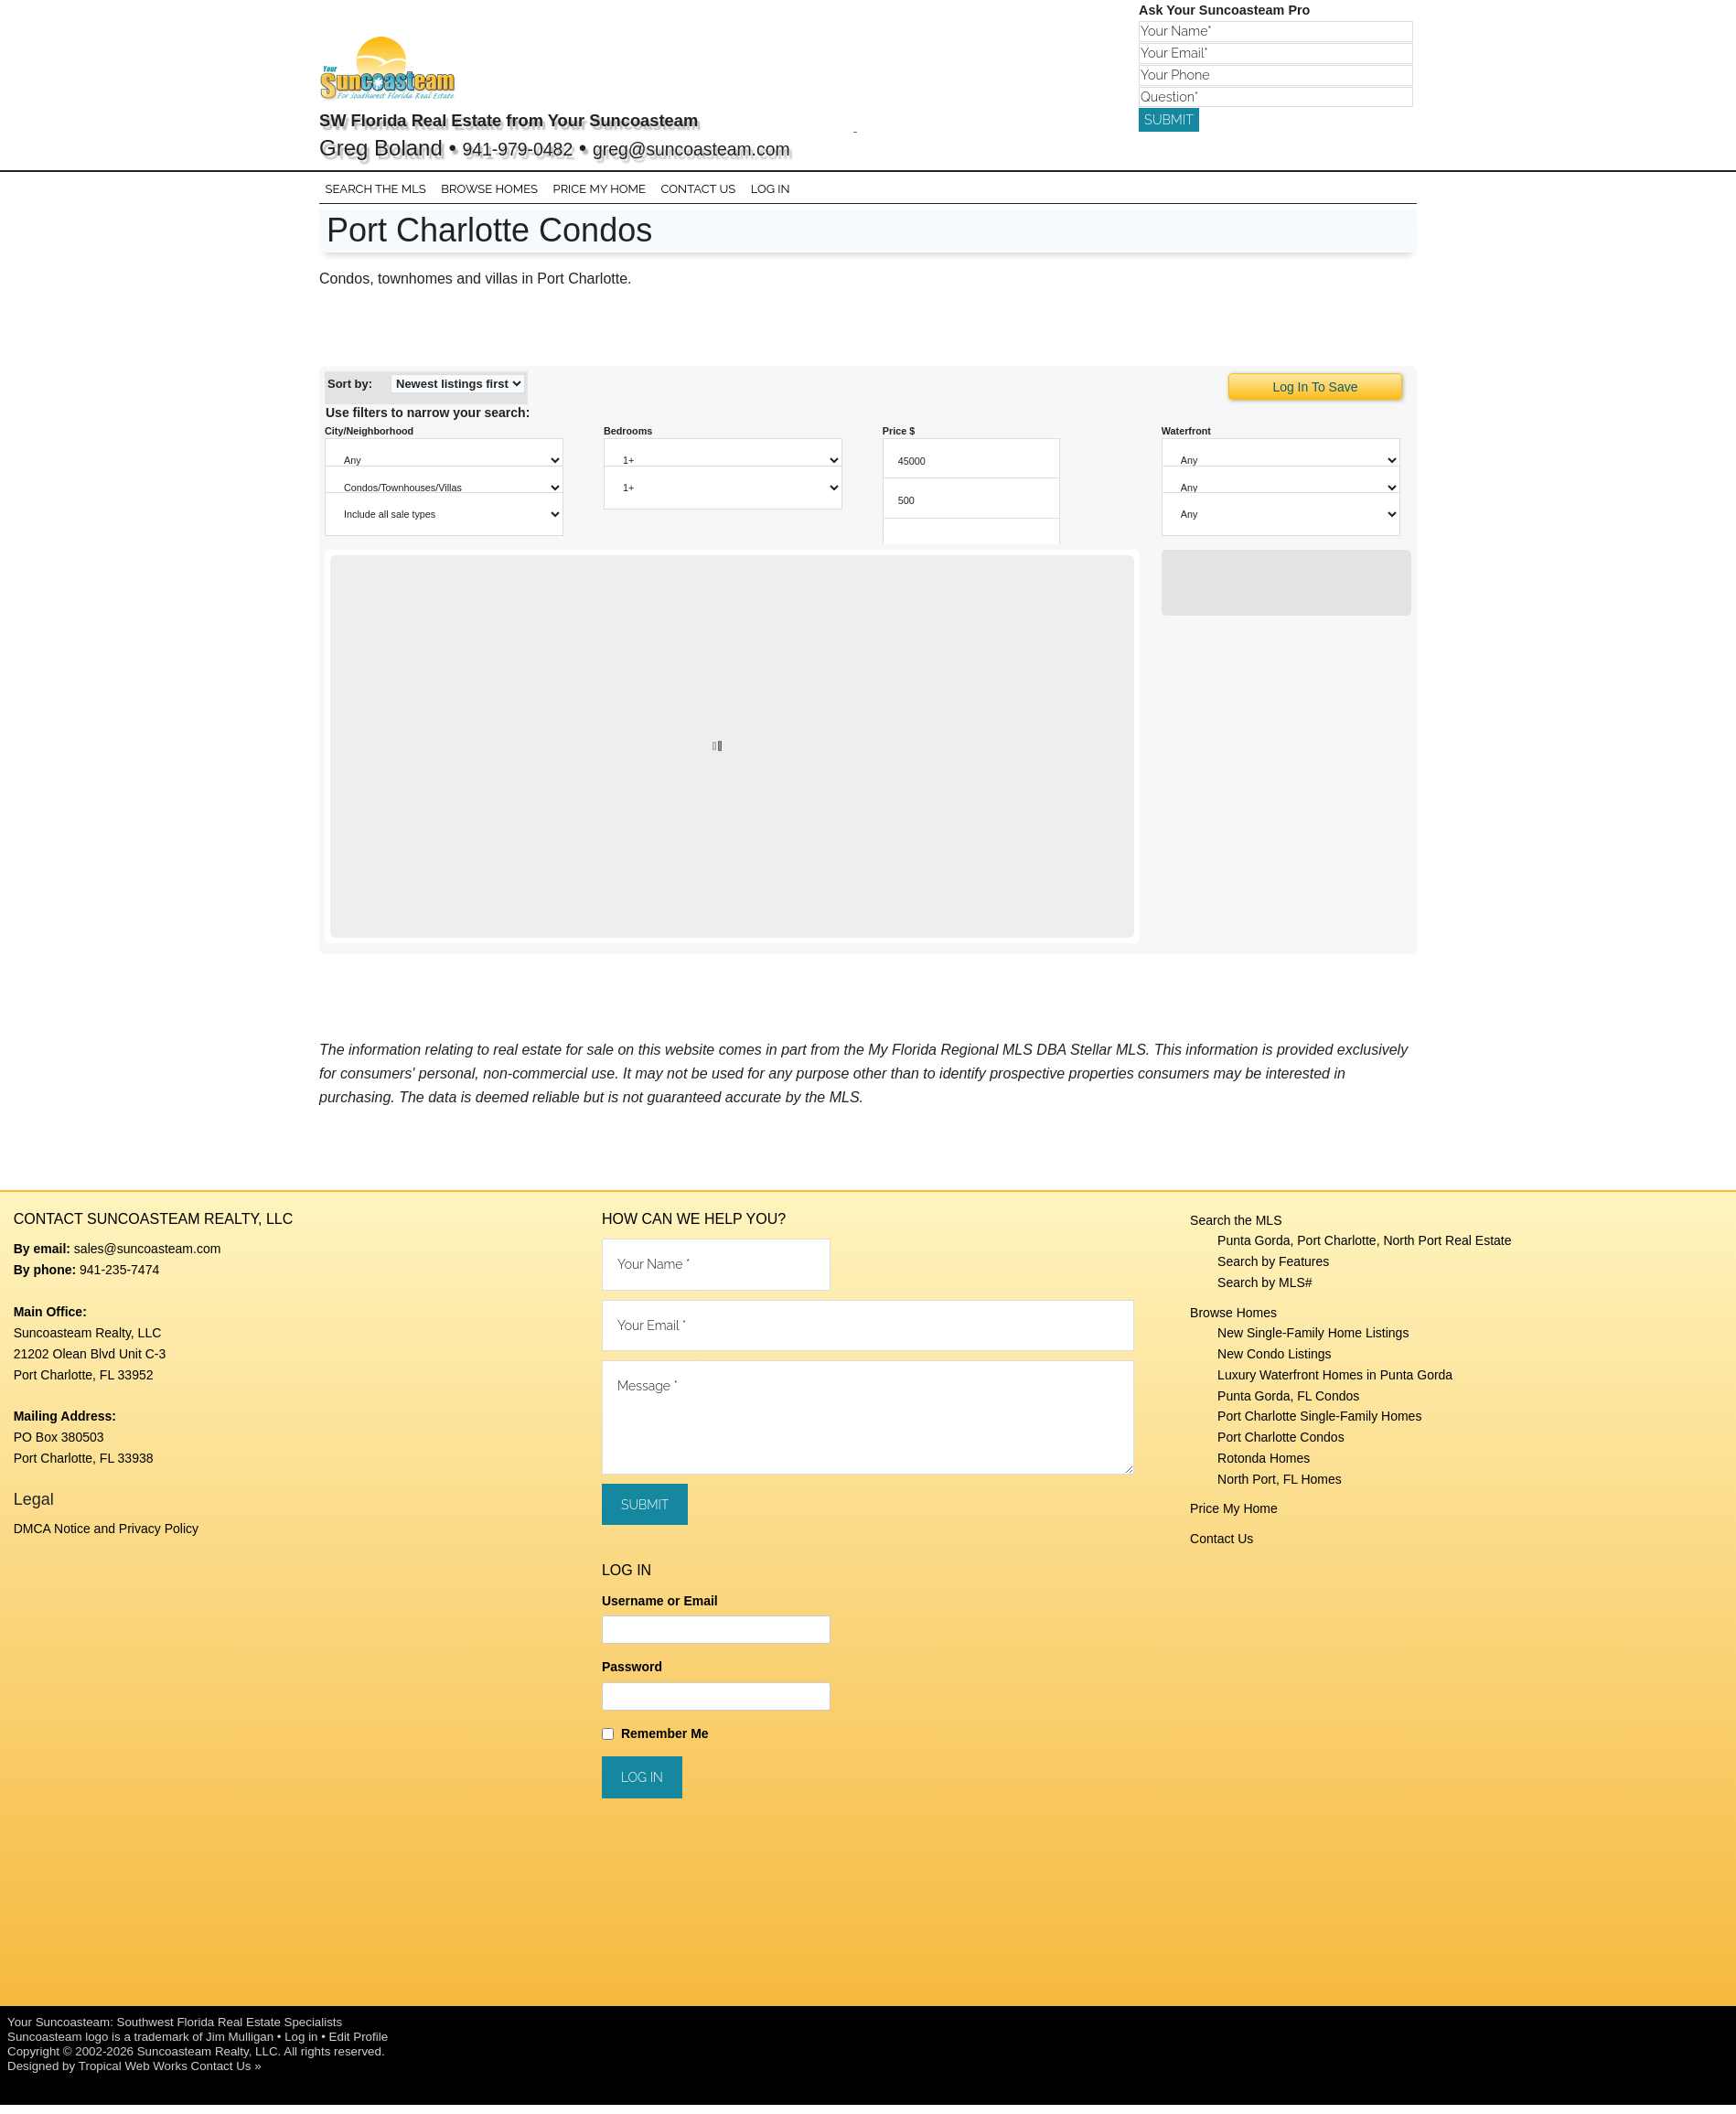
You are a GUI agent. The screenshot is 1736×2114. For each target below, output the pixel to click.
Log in (300, 2046)
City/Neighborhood (369, 440)
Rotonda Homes (1263, 1468)
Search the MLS (1235, 1229)
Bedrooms (629, 440)
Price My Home (1234, 1518)
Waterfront (1186, 440)
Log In (757, 194)
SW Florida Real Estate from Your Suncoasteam (588, 118)
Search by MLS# (1265, 1292)
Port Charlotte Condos (1281, 1447)
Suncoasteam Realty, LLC (207, 2060)
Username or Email (660, 1610)
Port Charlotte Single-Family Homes (1319, 1426)
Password (632, 1676)
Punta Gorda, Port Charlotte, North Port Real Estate (1364, 1250)
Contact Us (1221, 1548)
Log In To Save (1314, 397)
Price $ (900, 440)
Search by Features (1273, 1271)
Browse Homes (1233, 1322)
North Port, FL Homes (1279, 1488)
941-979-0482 (531, 147)
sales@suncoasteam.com (147, 1258)
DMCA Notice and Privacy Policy (106, 1538)
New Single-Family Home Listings (1313, 1343)
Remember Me (665, 1742)
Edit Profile (358, 2046)
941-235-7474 (119, 1279)
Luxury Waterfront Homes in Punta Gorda (1334, 1385)
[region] (732, 755)
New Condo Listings (1274, 1364)
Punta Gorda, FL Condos (1288, 1405)
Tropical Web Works (133, 2075)
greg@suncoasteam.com (741, 147)
